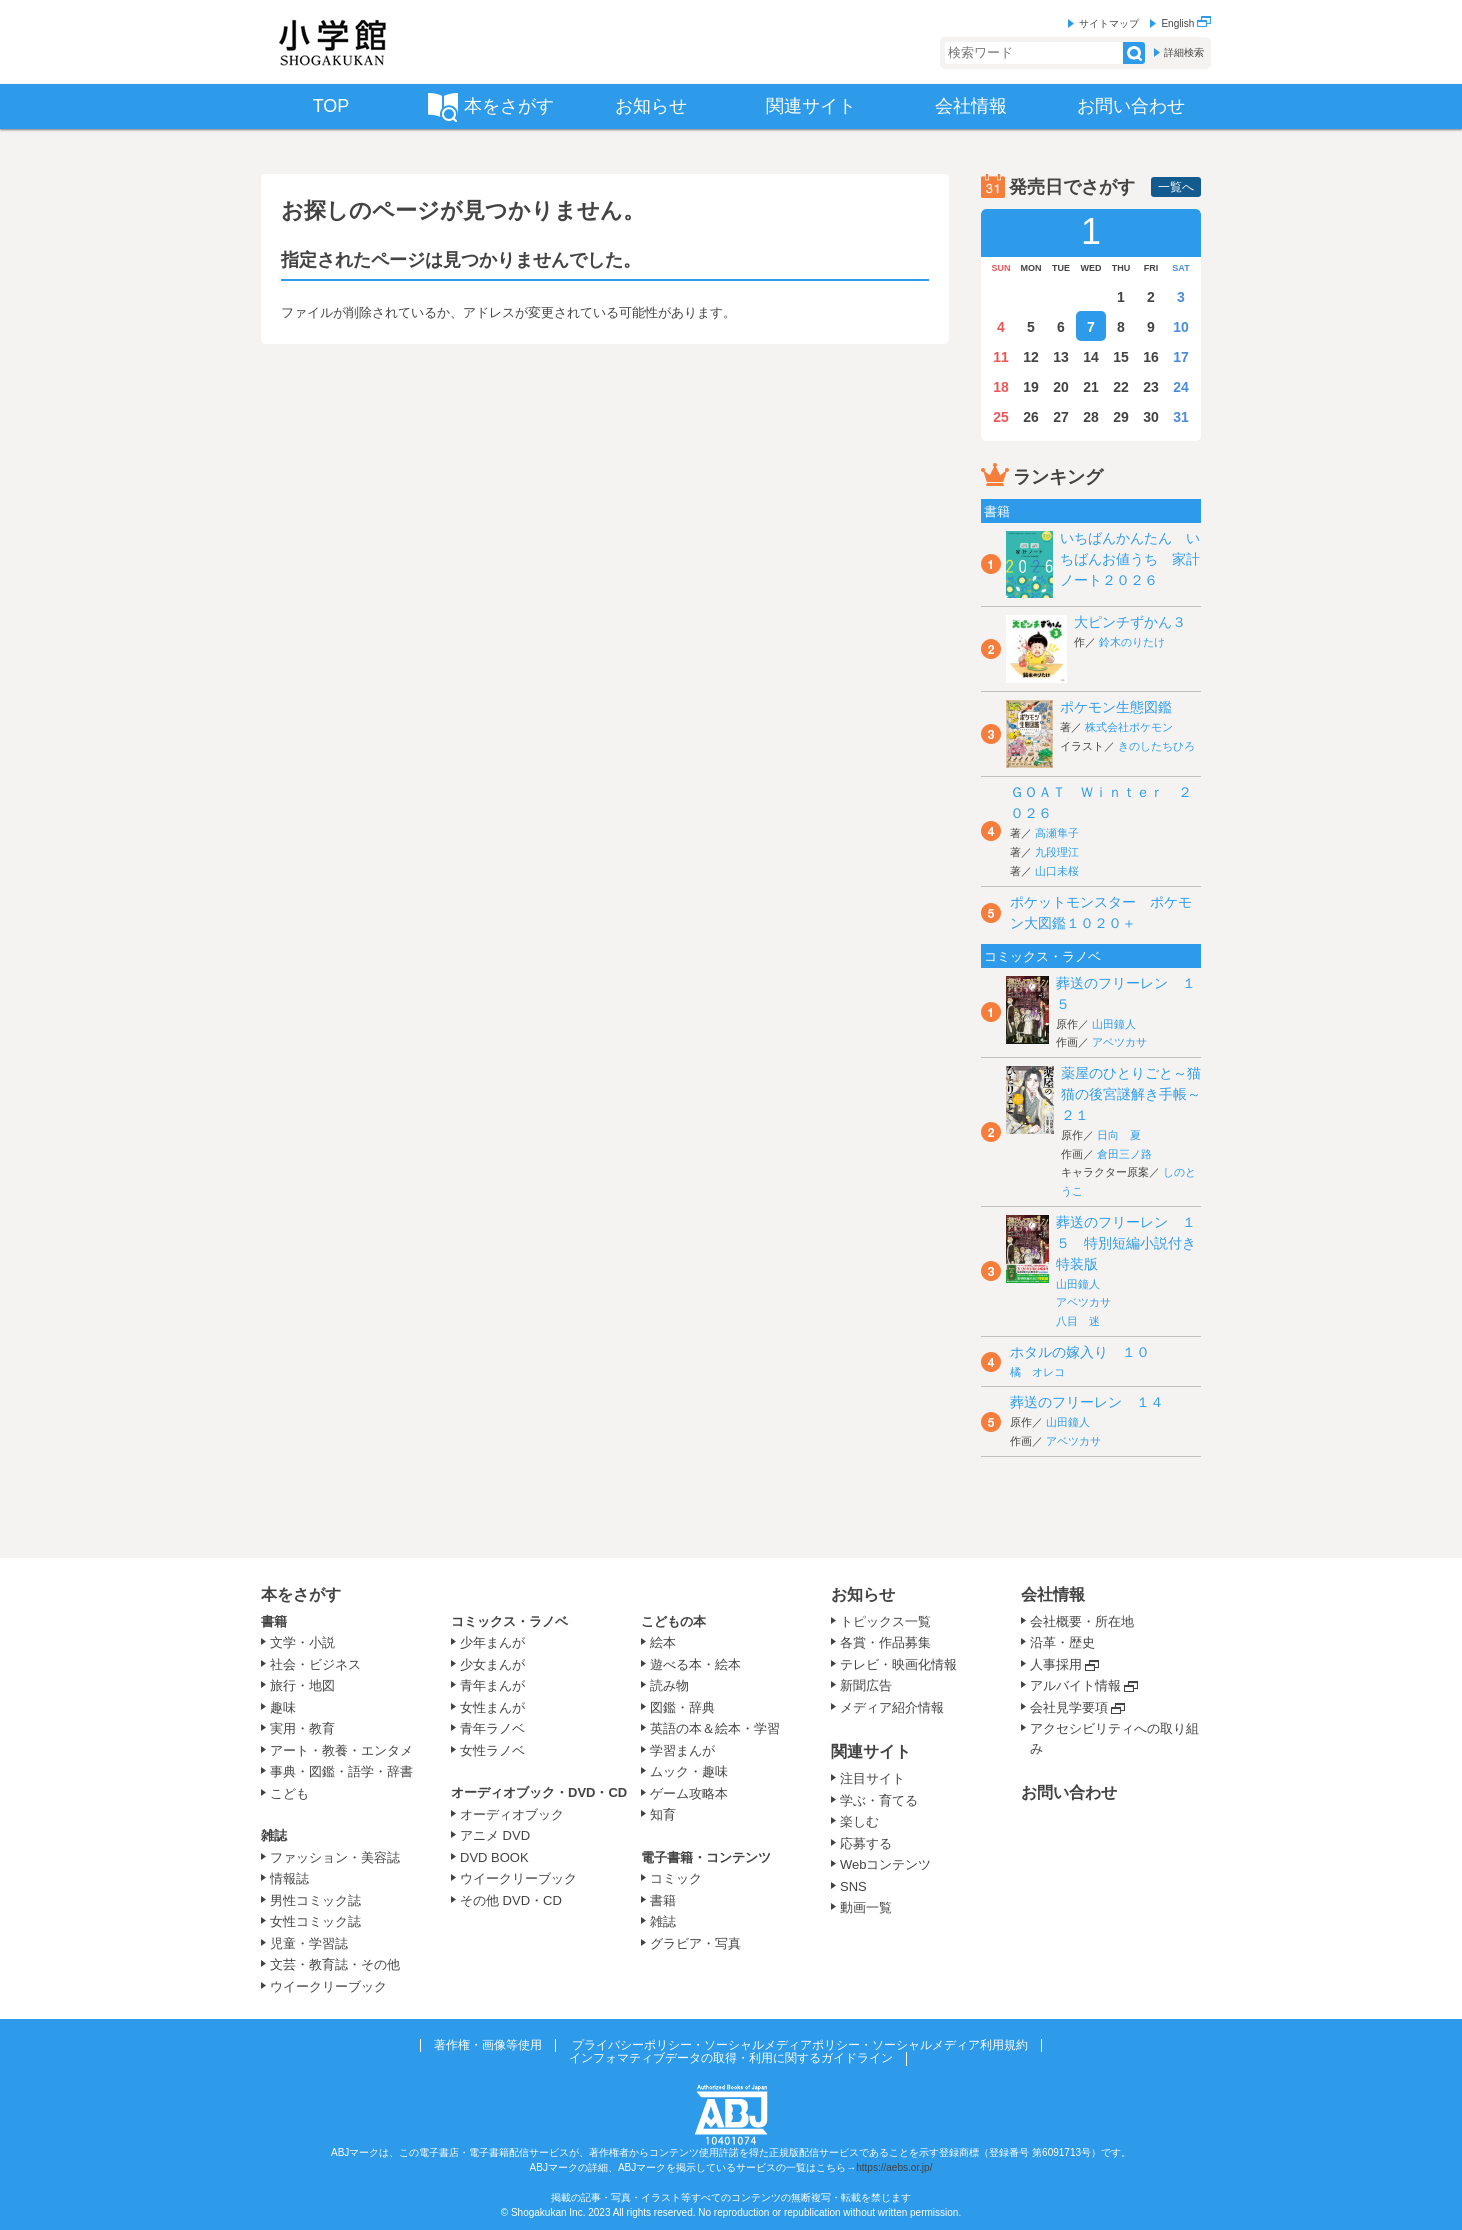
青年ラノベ (492, 1728)
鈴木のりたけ (1132, 642)
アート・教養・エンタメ (341, 1750)
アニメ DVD (495, 1835)
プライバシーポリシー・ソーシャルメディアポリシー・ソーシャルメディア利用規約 (800, 2045)
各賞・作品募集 (885, 1642)
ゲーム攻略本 (689, 1793)
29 (1121, 417)
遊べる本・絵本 (695, 1664)
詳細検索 (1184, 52)
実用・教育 (302, 1728)
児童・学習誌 (309, 1943)
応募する (866, 1843)
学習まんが (689, 1750)
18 (1001, 387)
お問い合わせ (1069, 1792)
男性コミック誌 (315, 1900)
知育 (663, 1814)
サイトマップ (1109, 23)
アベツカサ (1119, 1042)
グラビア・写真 (695, 1943)
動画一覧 (866, 1907)
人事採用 (1056, 1664)
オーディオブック (512, 1814)
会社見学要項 (1069, 1707)
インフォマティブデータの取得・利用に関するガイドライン (731, 2058)
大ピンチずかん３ (1130, 622)
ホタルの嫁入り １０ (1080, 1352)
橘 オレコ (1037, 1372)
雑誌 (274, 1835)
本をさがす (301, 1594)
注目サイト (872, 1778)
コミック (676, 1878)
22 (1121, 387)
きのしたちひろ (1156, 746)
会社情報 (1053, 1594)
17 (1181, 357)
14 (1091, 357)
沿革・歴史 (1062, 1642)
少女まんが (492, 1664)
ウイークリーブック (328, 1986)
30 (1151, 417)
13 (1061, 357)
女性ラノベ (492, 1750)
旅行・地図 (302, 1685)
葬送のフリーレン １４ (1087, 1402)
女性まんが (492, 1707)
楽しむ (859, 1821)
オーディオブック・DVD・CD (539, 1792)
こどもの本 (673, 1621)
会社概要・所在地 (1082, 1621)
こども (289, 1793)
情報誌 (289, 1878)
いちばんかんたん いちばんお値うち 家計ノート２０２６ (1130, 559)
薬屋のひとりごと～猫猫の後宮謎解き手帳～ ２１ (1138, 1094)
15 (1121, 357)
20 (1061, 387)
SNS (853, 1886)
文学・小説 (302, 1642)
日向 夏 (1119, 1135)
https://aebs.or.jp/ (894, 2167)
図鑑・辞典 (682, 1707)
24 (1181, 387)
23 (1151, 387)
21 (1091, 387)
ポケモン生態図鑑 (1116, 707)
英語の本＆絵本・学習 (715, 1728)
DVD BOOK (494, 1857)
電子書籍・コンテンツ (706, 1857)
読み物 (669, 1685)
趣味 (283, 1707)
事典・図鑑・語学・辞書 (341, 1771)
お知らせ (863, 1594)
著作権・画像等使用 (488, 2045)
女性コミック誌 (315, 1921)
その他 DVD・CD (511, 1900)
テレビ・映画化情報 (898, 1664)
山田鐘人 (1114, 1024)
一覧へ (1176, 187)
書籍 (274, 1621)
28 (1091, 417)
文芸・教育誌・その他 (335, 1964)
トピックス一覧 (885, 1621)
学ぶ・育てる (879, 1800)
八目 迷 (1078, 1321)
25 (1001, 417)
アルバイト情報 (1075, 1685)
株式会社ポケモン (1129, 727)
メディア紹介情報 (892, 1707)
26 (1031, 417)
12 (1031, 357)
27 (1061, 417)
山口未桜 (1057, 871)
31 (1181, 417)
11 (1001, 357)
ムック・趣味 (689, 1771)
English (1186, 23)
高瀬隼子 (1057, 833)
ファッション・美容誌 (335, 1857)
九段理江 (1057, 852)
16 (1151, 357)
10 (1181, 327)
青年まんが (492, 1685)
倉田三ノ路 (1124, 1154)
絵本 (663, 1642)
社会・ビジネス (315, 1664)
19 (1031, 387)
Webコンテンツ (886, 1864)
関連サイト (871, 1751)
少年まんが (492, 1642)
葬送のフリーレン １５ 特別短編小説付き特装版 (1126, 1243)
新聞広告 (866, 1685)
